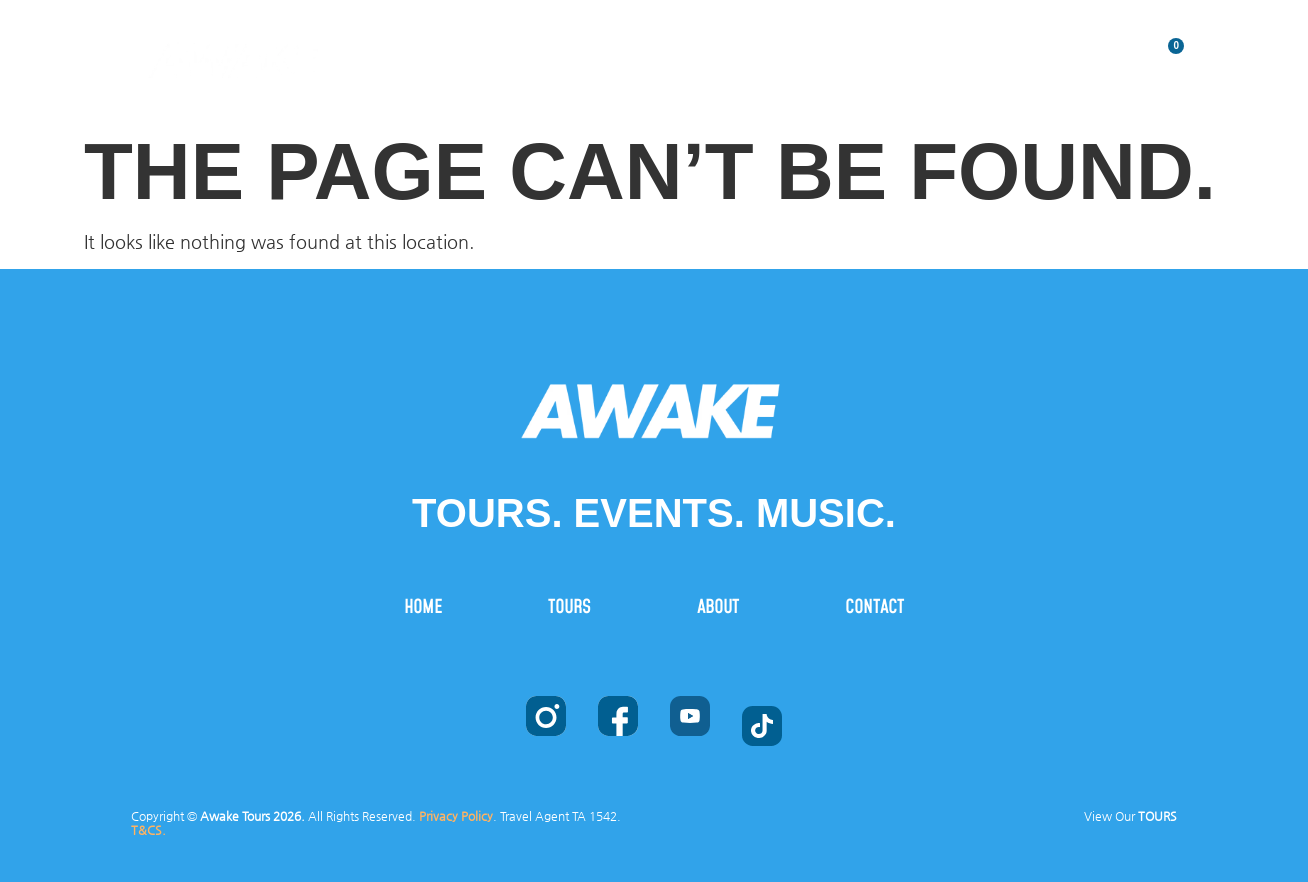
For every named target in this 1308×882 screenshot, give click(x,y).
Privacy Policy (456, 816)
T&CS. (148, 830)
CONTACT (1036, 51)
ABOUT (894, 51)
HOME (627, 51)
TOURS (759, 51)
